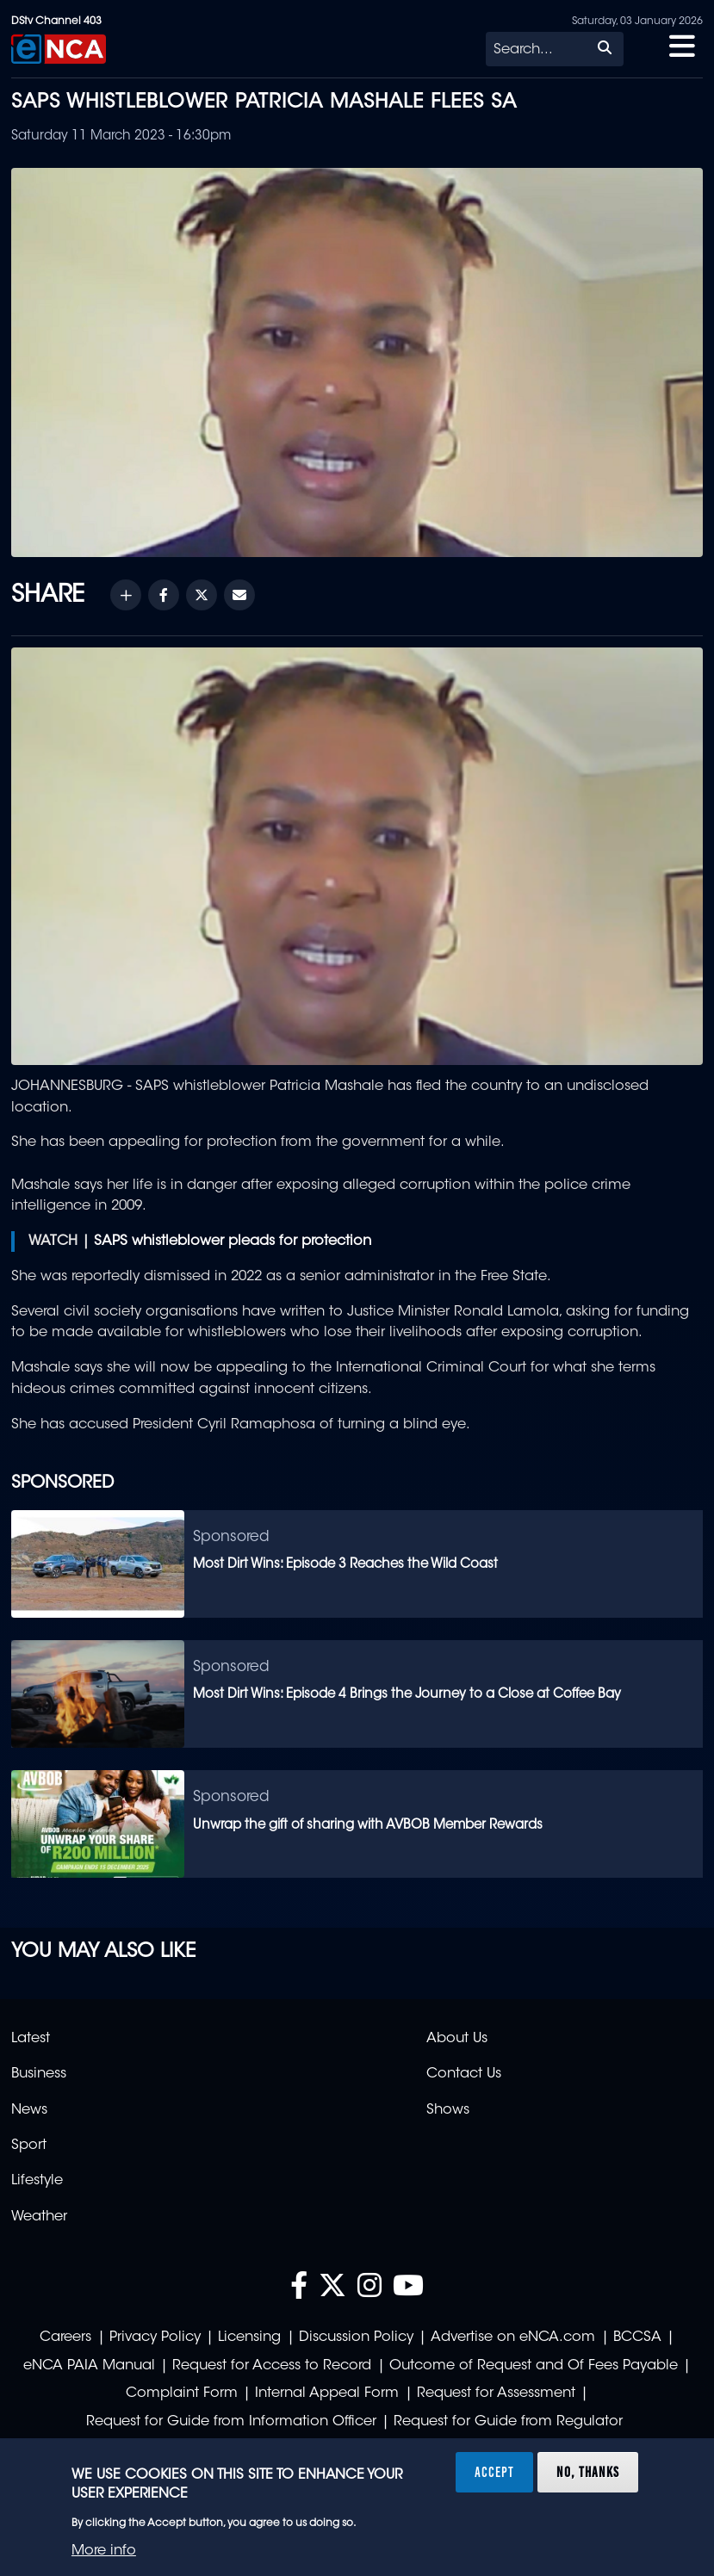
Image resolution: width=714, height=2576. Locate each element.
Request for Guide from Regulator (508, 2422)
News (29, 2110)
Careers (65, 2337)
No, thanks (587, 2471)
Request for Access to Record (271, 2366)
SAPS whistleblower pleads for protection (232, 1241)
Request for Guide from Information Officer (231, 2422)
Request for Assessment (496, 2393)
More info (103, 2551)
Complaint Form (182, 2393)
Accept (494, 2471)
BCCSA (637, 2337)
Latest (30, 2039)
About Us (456, 2039)
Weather (39, 2217)
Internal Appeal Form (327, 2393)
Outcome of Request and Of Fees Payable (533, 2366)
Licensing (249, 2337)
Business (38, 2074)
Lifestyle (37, 2181)
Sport (29, 2145)
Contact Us (463, 2074)
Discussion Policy (356, 2337)
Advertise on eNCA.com (513, 2337)
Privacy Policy (155, 2337)
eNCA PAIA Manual (89, 2366)
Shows (447, 2110)
